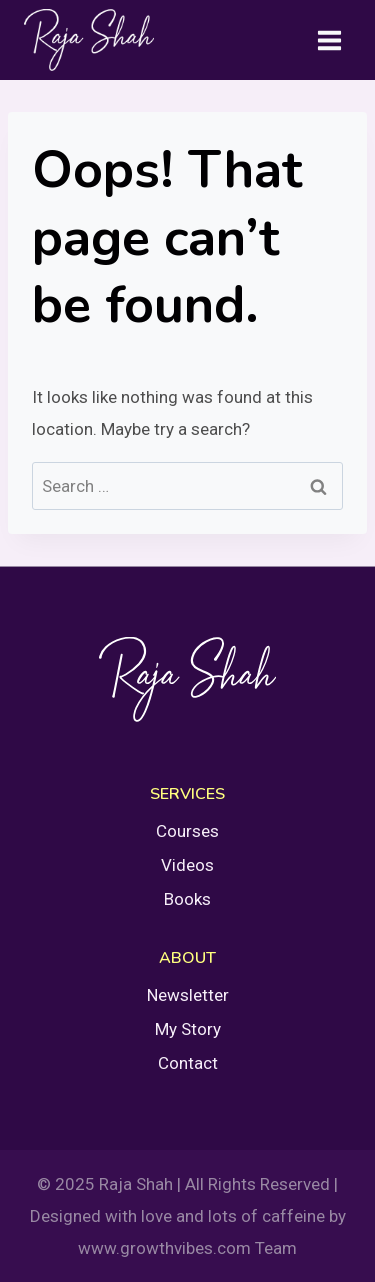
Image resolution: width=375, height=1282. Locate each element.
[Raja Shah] (89, 40)
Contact (188, 1063)
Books (187, 899)
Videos (187, 865)
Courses (187, 831)
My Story (188, 1029)
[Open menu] (329, 40)
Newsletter (188, 995)
